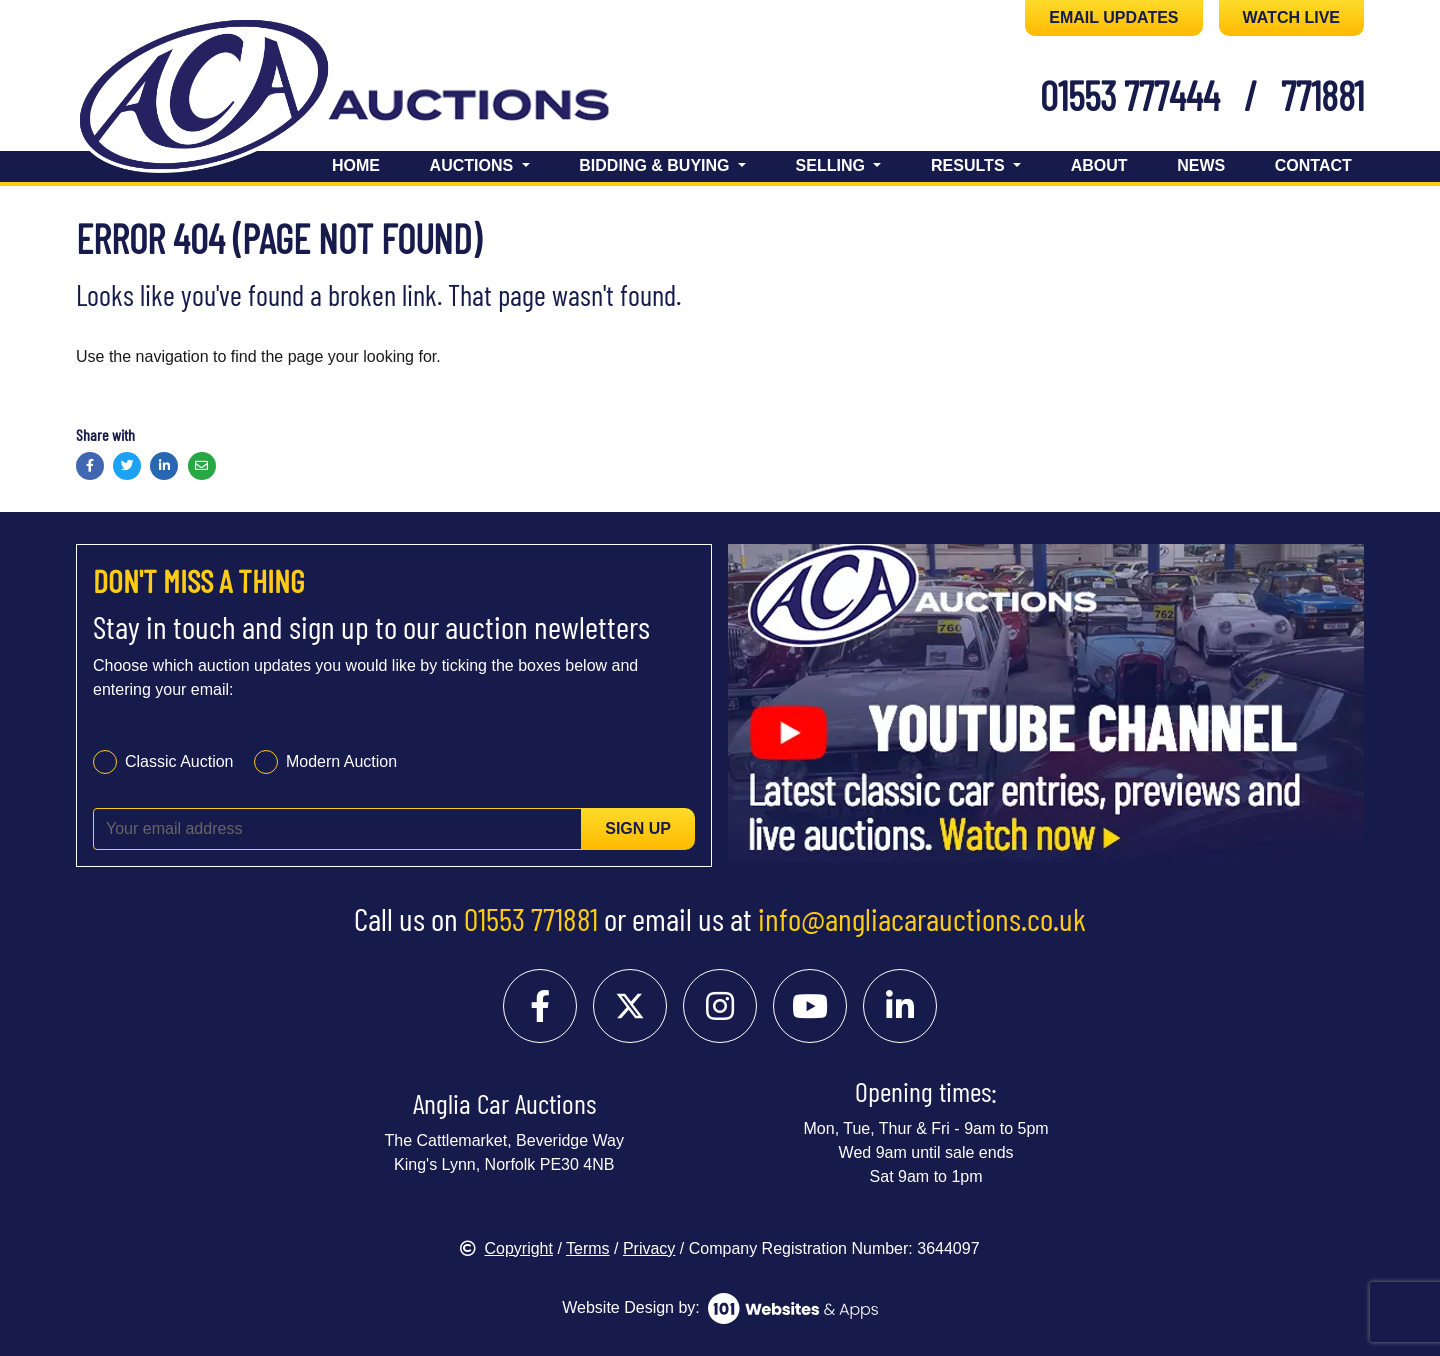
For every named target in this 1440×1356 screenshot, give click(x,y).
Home (356, 165)
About (1099, 165)
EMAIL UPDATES (1113, 17)
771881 (1322, 95)
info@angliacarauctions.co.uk (922, 918)
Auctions (474, 165)
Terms (588, 1248)
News (1201, 165)
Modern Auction (341, 761)
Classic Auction (179, 761)
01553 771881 (531, 918)
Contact (1313, 165)
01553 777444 (1130, 95)
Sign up (638, 828)
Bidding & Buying (656, 165)
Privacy (649, 1248)
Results (970, 165)
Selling (833, 165)
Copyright (506, 1248)
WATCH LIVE (1291, 17)
